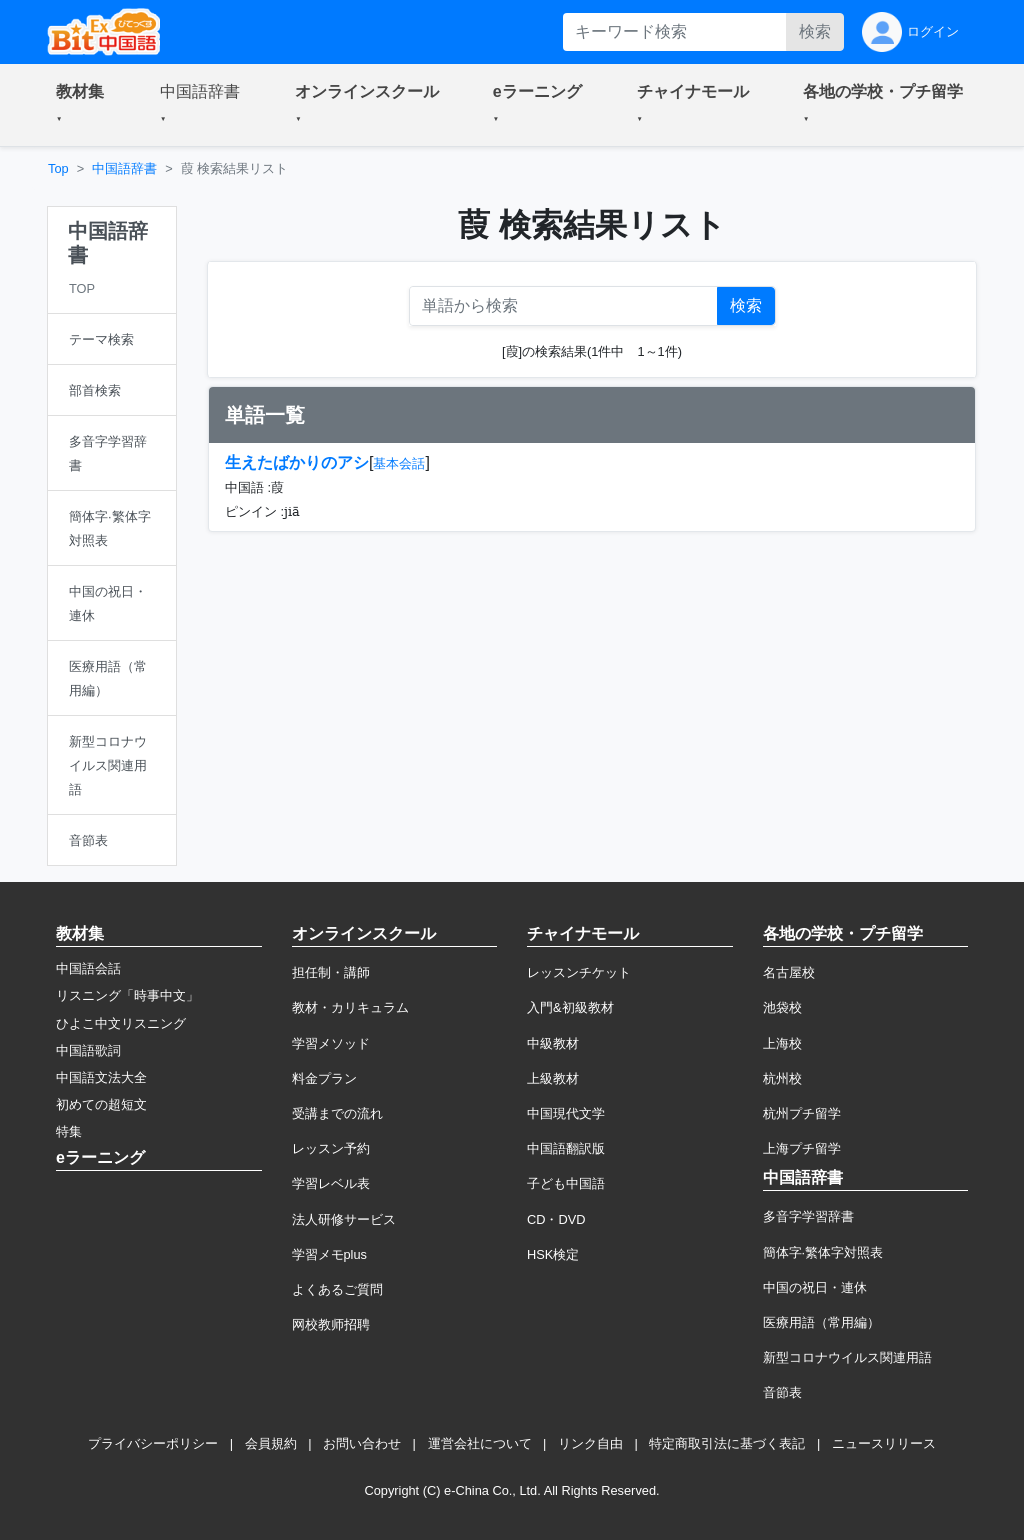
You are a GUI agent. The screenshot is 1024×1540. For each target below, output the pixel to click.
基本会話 (399, 463)
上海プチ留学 (802, 1148)
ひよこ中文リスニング (121, 1023)
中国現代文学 (566, 1113)
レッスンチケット (579, 972)
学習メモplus (329, 1254)
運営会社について (480, 1443)
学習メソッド (331, 1043)
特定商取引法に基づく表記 (727, 1443)
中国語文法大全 (101, 1077)
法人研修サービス (344, 1219)
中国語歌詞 (88, 1050)
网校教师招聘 (331, 1324)
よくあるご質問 (337, 1289)
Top (58, 168)
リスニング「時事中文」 (127, 995)
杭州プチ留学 (802, 1113)
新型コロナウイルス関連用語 (847, 1357)
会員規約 (271, 1443)
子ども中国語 (566, 1183)
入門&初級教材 (570, 1007)
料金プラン (324, 1078)
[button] (84, 105)
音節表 (782, 1392)
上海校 (782, 1043)
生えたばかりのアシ (297, 462)
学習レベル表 (331, 1183)
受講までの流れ (337, 1113)
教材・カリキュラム (350, 1007)
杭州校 (782, 1078)
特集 (69, 1131)
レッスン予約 (331, 1148)
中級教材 (553, 1043)
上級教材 (553, 1078)
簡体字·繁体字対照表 (823, 1252)
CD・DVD (556, 1219)
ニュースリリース (884, 1443)
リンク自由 (590, 1443)
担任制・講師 (331, 972)
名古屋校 (789, 972)
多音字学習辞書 (808, 1216)
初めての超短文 (101, 1104)
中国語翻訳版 (566, 1148)
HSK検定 (553, 1254)
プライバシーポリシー (153, 1443)
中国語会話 (88, 968)
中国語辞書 (124, 168)
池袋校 (782, 1007)
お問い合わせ (362, 1443)
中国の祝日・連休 (815, 1287)
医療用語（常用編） (821, 1322)
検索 (815, 31)
